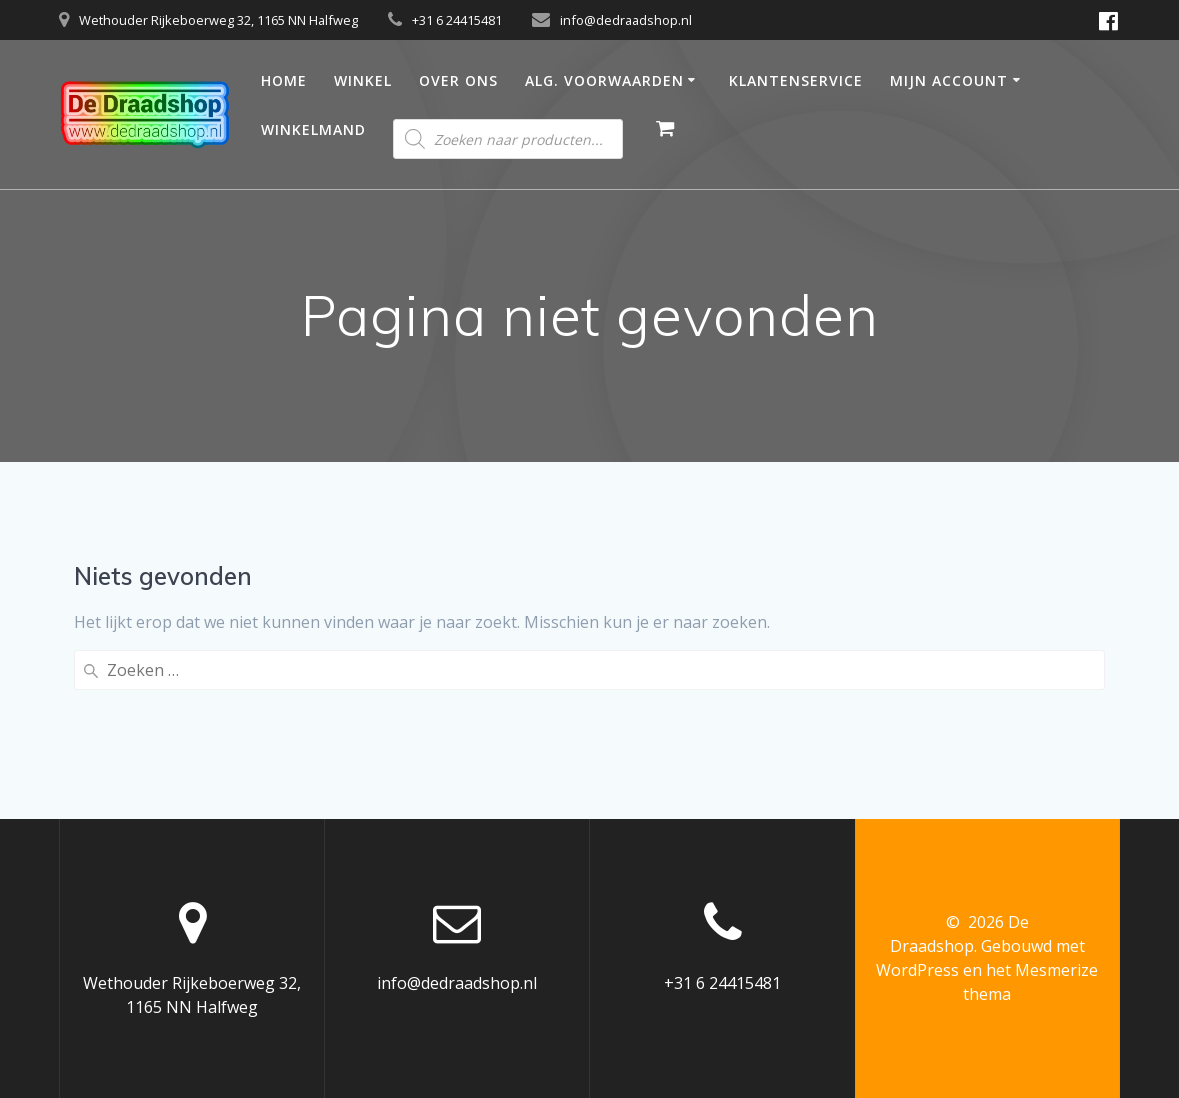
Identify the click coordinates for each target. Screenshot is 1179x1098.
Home (284, 80)
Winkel (363, 80)
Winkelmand (313, 129)
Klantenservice (796, 80)
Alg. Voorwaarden (604, 80)
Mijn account (949, 80)
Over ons (458, 80)
